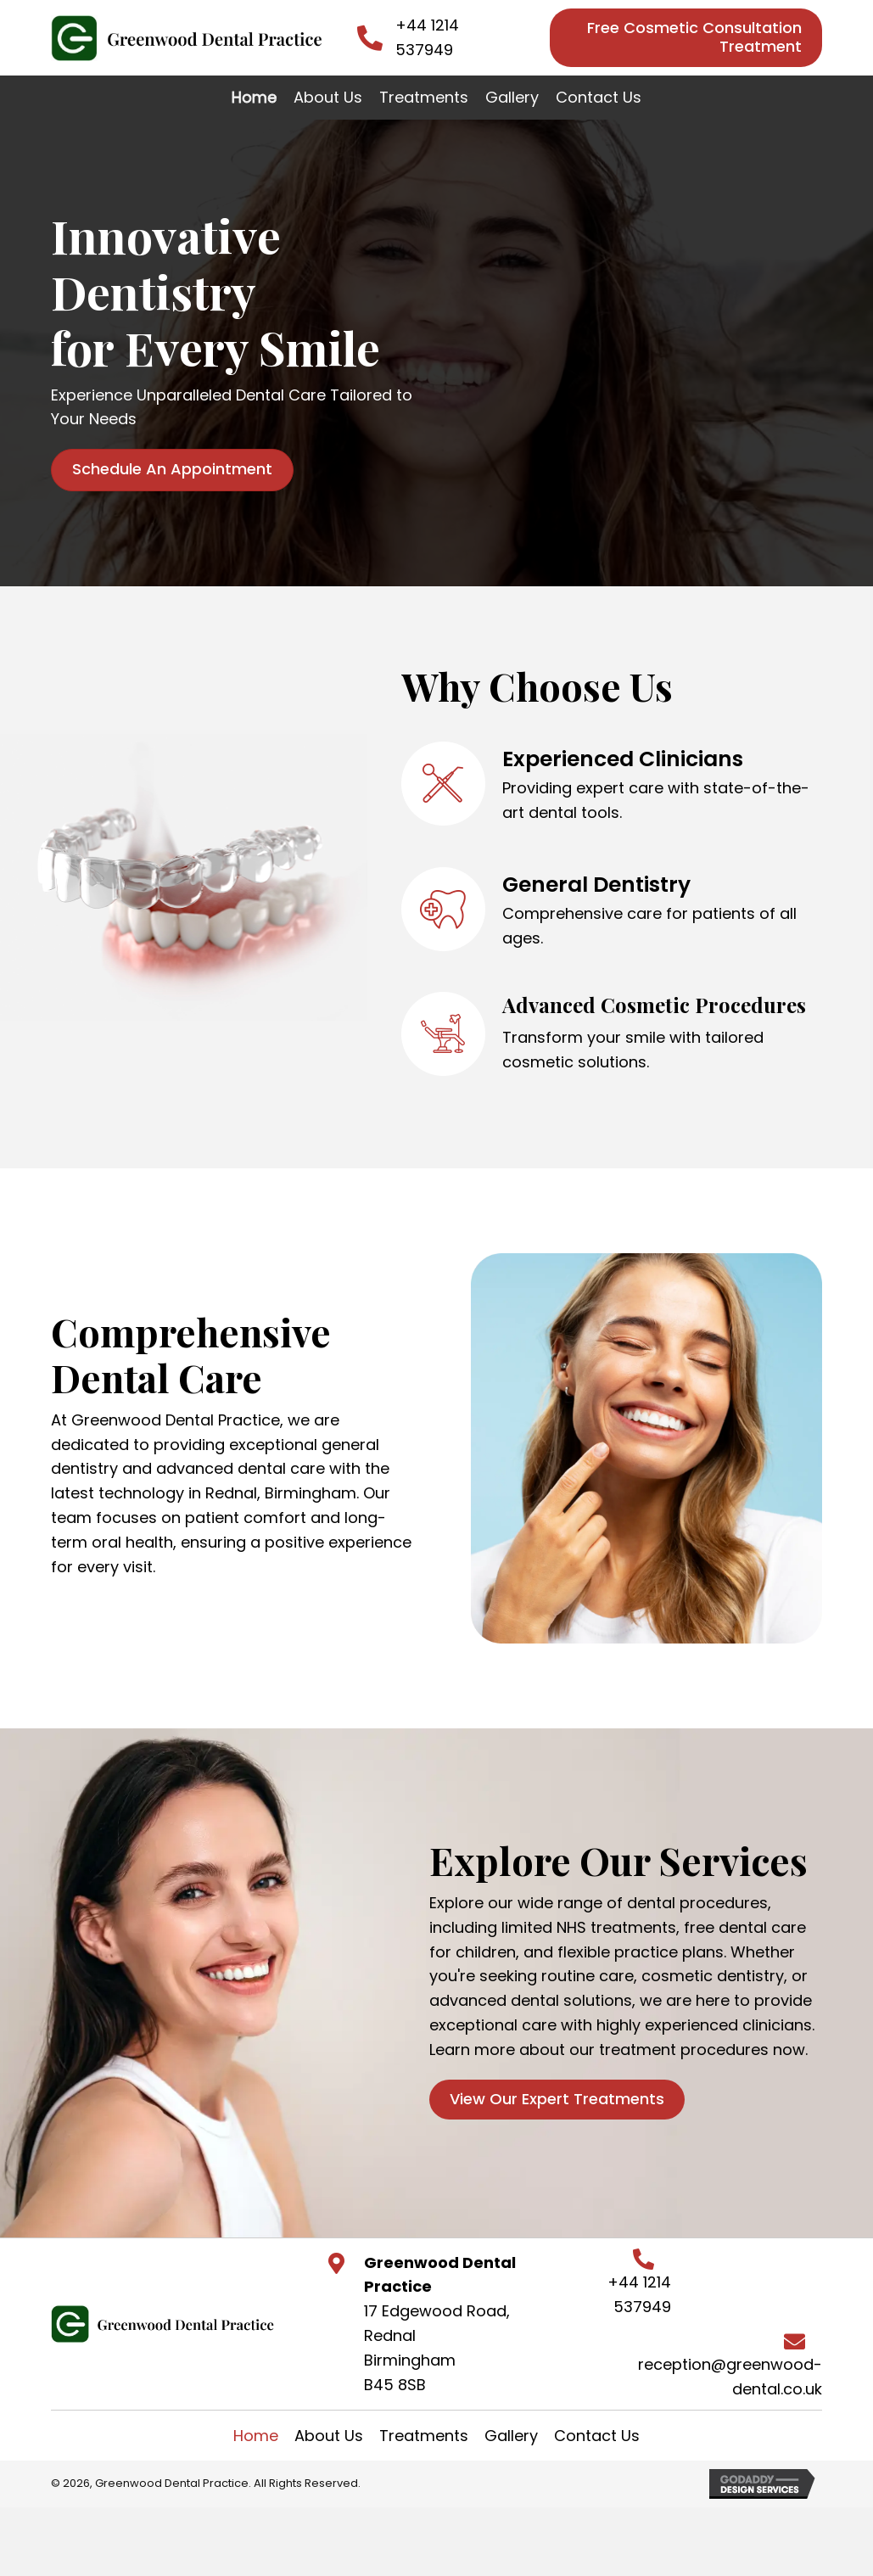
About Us (328, 2435)
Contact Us (597, 2435)
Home (255, 2435)
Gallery (511, 2435)
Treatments (423, 2435)
